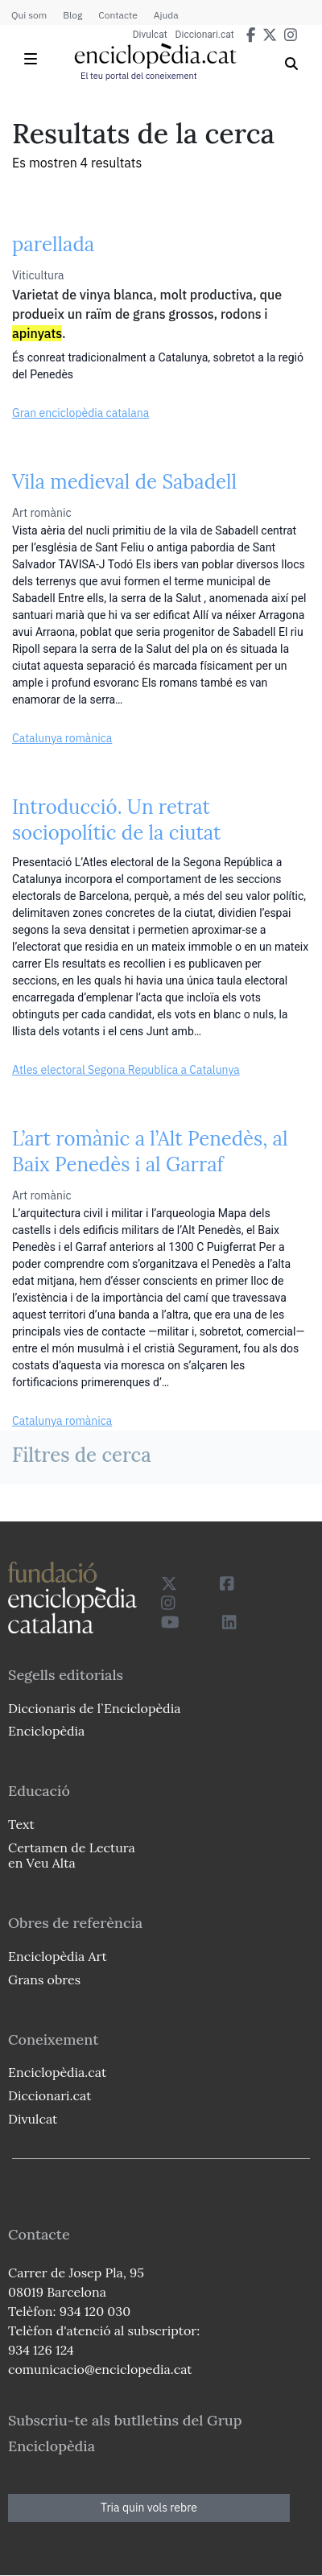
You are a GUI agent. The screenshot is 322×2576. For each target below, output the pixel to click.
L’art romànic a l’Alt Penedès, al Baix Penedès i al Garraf (149, 1151)
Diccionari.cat (204, 34)
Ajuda (166, 15)
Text (21, 1824)
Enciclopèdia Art (57, 1956)
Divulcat (150, 34)
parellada (53, 244)
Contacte (117, 15)
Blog (72, 15)
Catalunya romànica (62, 738)
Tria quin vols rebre (149, 2507)
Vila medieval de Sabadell (124, 481)
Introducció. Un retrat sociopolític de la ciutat (116, 820)
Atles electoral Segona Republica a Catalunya (126, 1070)
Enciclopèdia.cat (57, 2072)
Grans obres (44, 1979)
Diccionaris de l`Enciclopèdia (94, 1708)
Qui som (29, 15)
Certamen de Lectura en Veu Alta (71, 1855)
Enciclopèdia (46, 1731)
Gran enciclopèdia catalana (80, 413)
